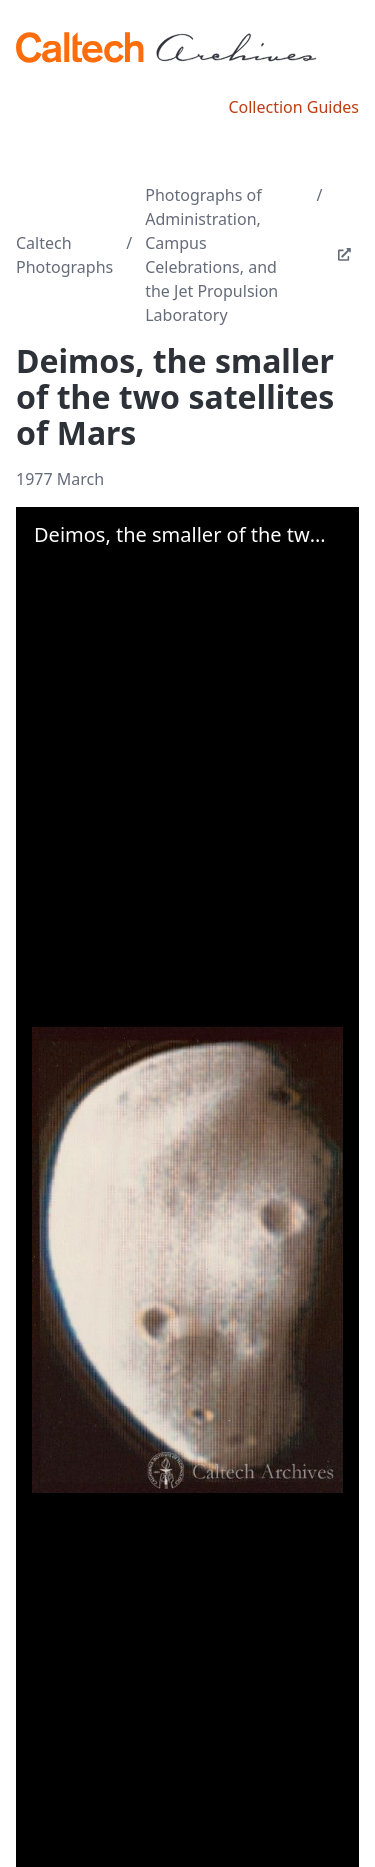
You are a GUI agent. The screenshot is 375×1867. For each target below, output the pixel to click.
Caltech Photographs (64, 255)
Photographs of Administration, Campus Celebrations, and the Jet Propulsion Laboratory (211, 255)
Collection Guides (293, 107)
